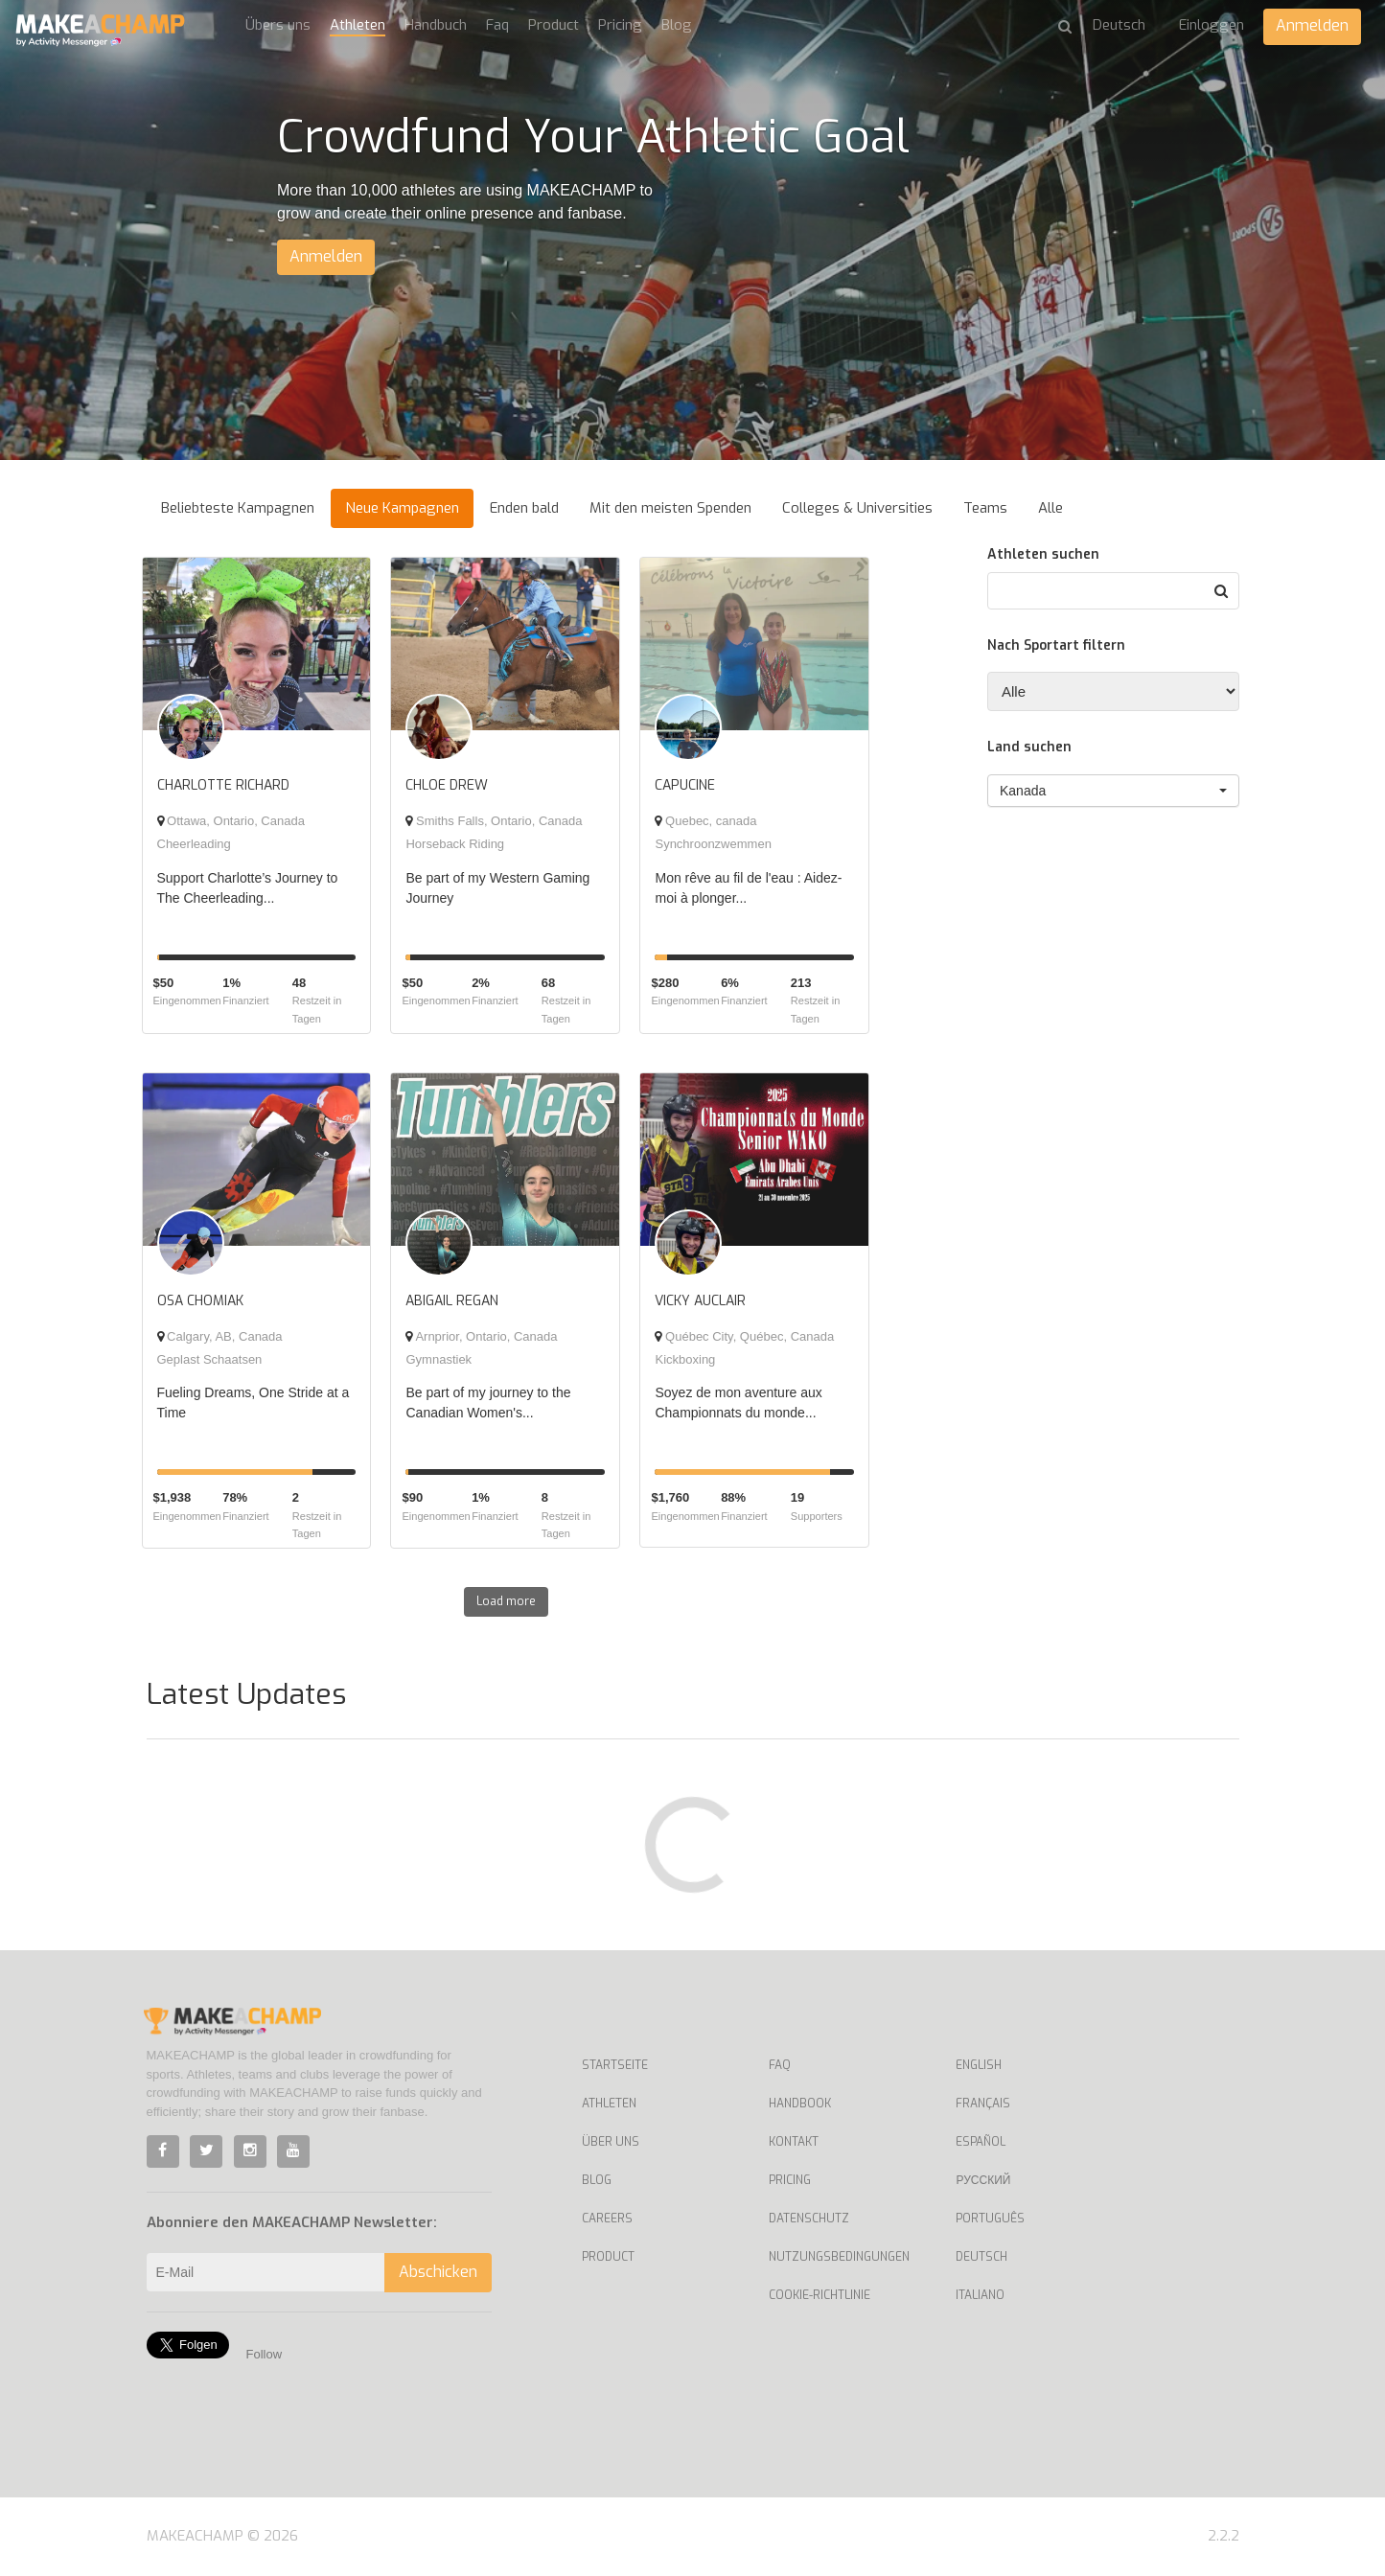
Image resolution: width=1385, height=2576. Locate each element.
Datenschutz (809, 2218)
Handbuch (435, 24)
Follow (264, 2354)
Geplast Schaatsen (210, 1359)
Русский (983, 2180)
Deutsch (981, 2257)
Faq (497, 24)
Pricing (620, 24)
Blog (676, 24)
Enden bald (524, 508)
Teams (985, 508)
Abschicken (438, 2272)
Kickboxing (685, 1359)
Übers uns (278, 24)
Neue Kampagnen (402, 508)
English (979, 2065)
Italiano (980, 2295)
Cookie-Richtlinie (819, 2295)
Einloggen (1211, 24)
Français (983, 2103)
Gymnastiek (438, 1359)
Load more (506, 1601)
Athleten (357, 24)
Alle (1050, 508)
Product (553, 24)
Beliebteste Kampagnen (237, 508)
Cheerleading (194, 844)
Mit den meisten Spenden (670, 508)
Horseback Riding (454, 844)
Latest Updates (246, 1694)
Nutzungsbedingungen (839, 2257)
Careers (607, 2218)
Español (980, 2142)
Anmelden (1312, 25)
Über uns (610, 2142)
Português (990, 2218)
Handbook (800, 2103)
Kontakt (794, 2142)
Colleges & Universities (857, 508)
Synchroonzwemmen (713, 844)
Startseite (615, 2065)
